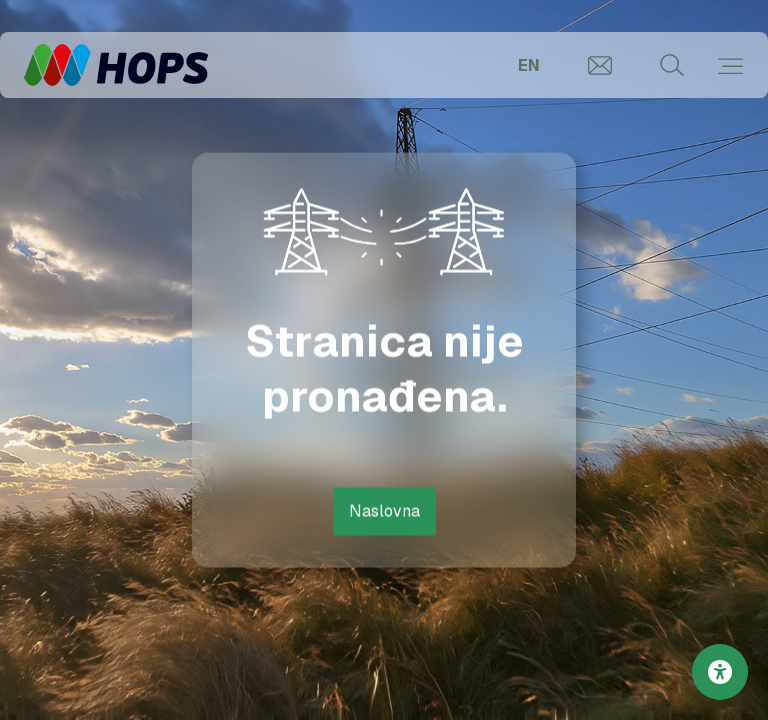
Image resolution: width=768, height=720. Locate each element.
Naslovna (384, 510)
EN (529, 65)
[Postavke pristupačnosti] (720, 672)
